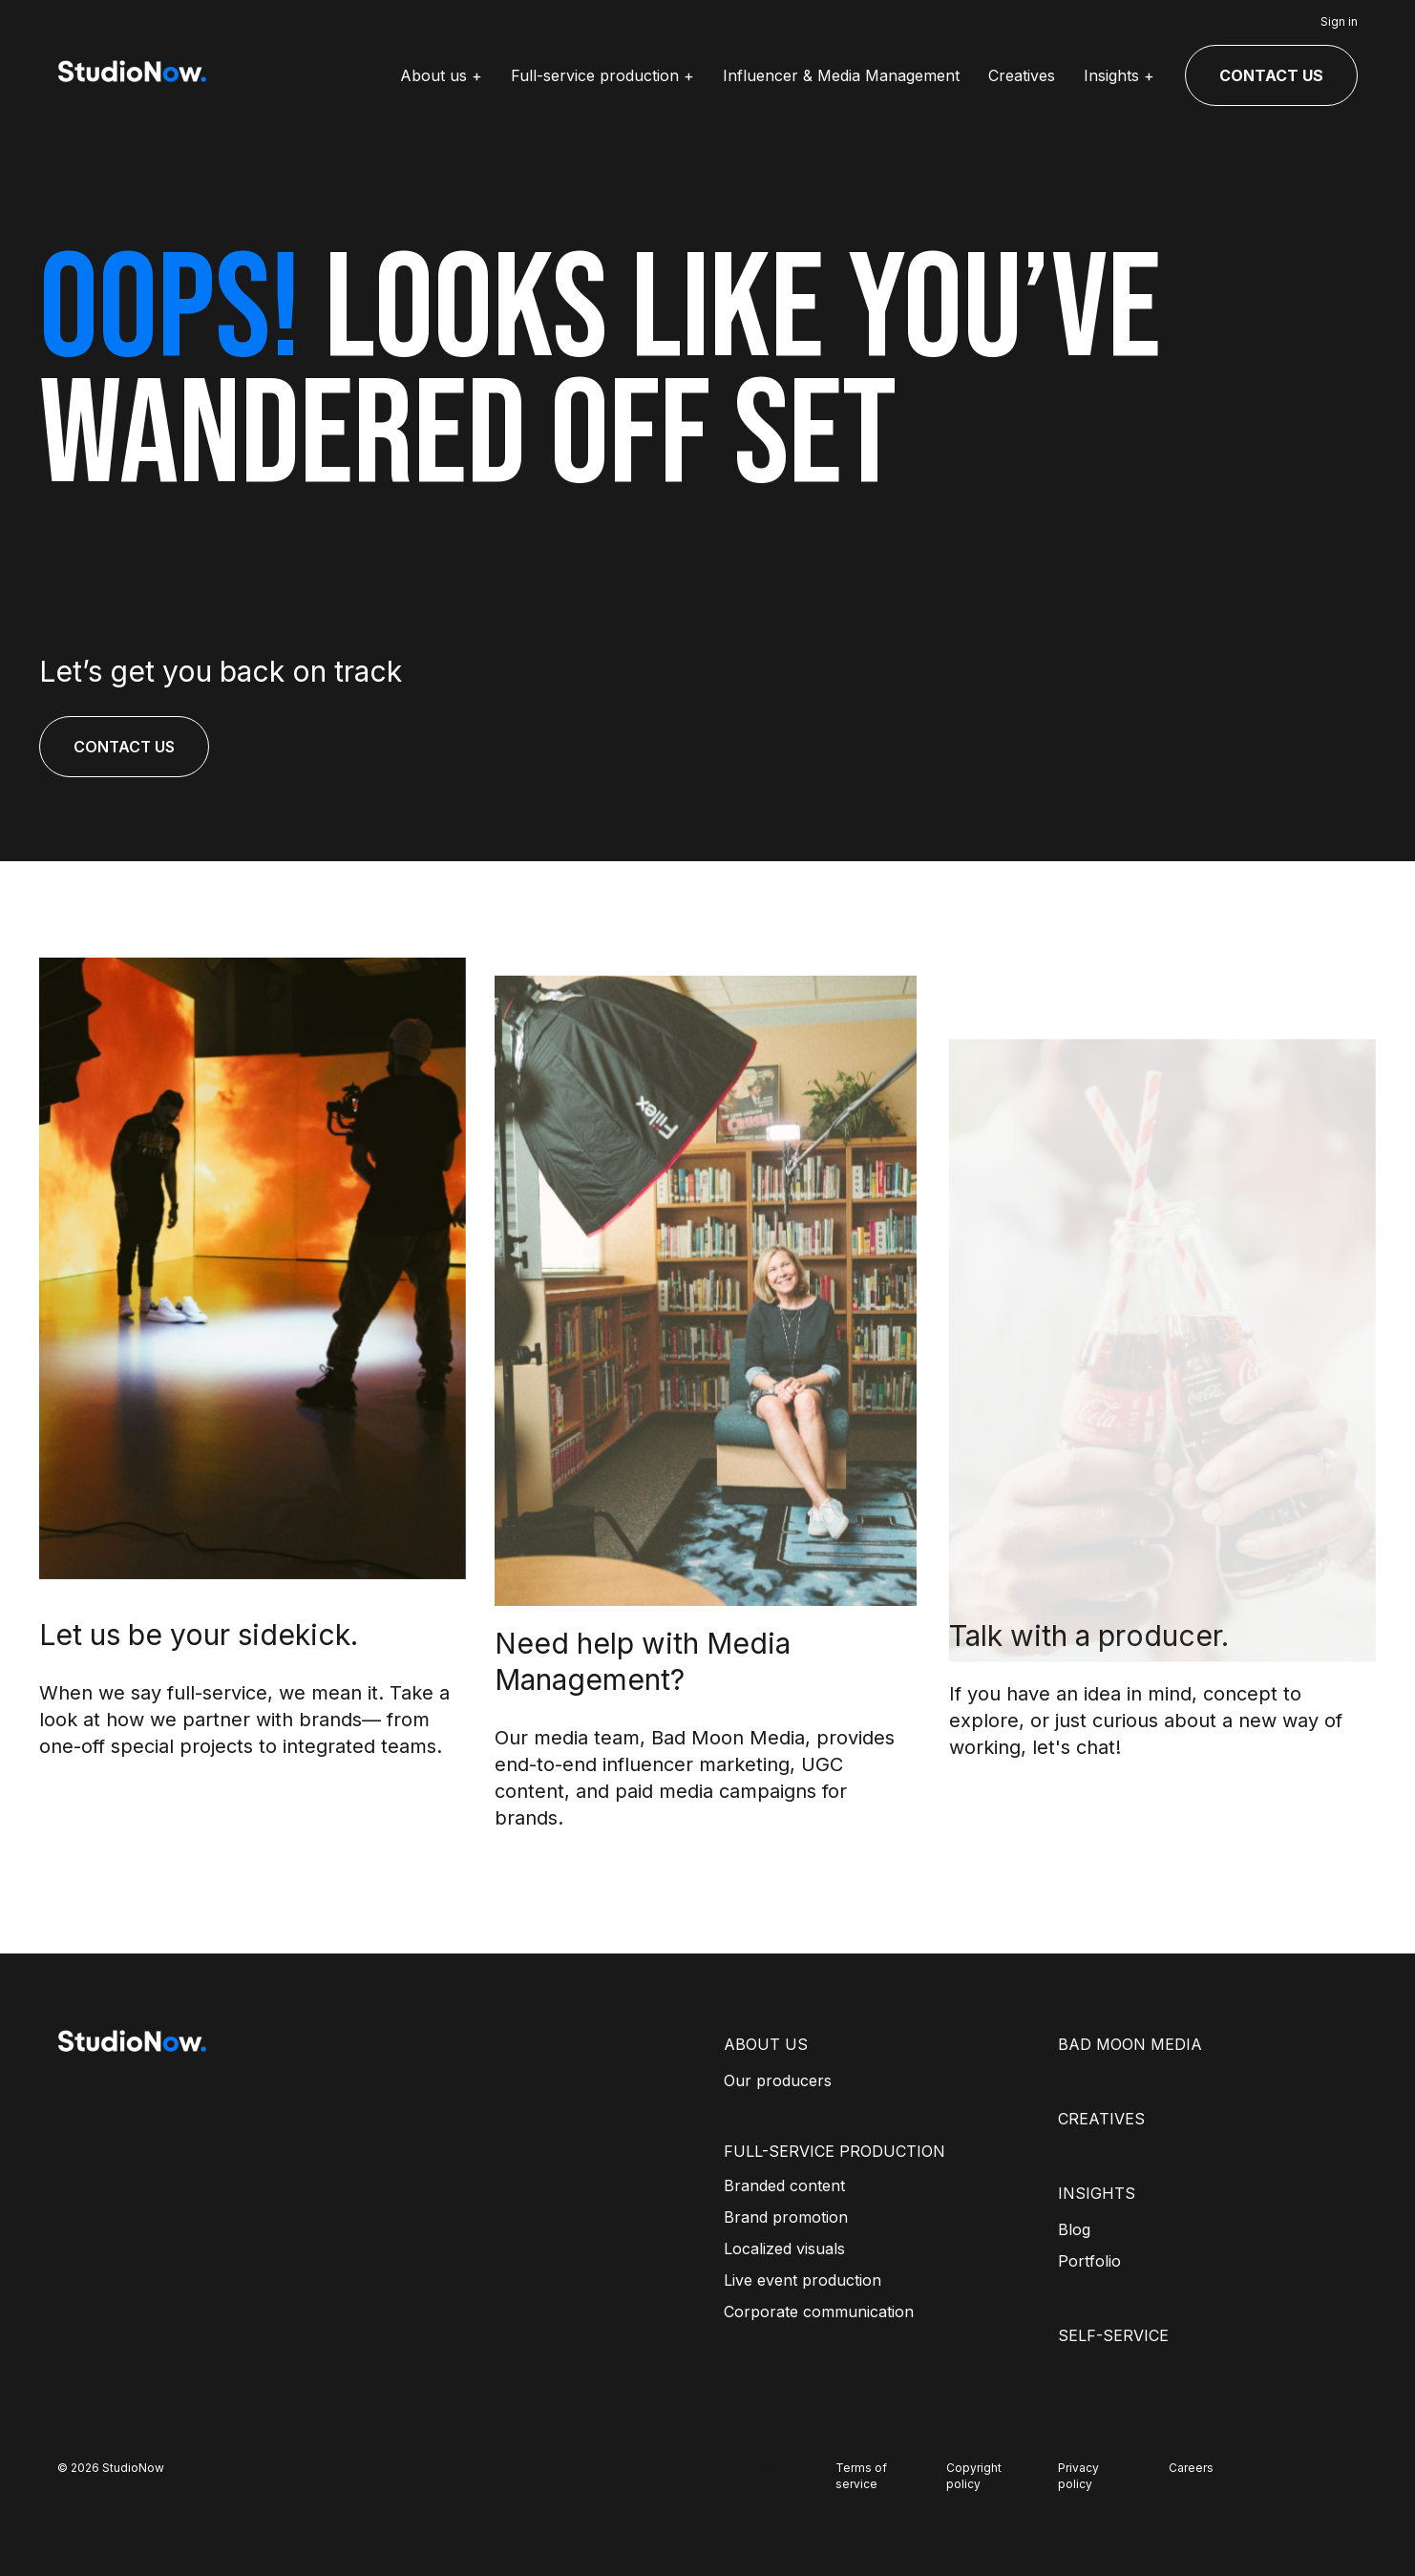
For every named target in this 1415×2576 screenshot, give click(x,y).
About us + (441, 75)
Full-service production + (602, 75)
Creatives (1021, 75)
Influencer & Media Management (841, 75)
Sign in (1339, 21)
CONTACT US (1271, 75)
